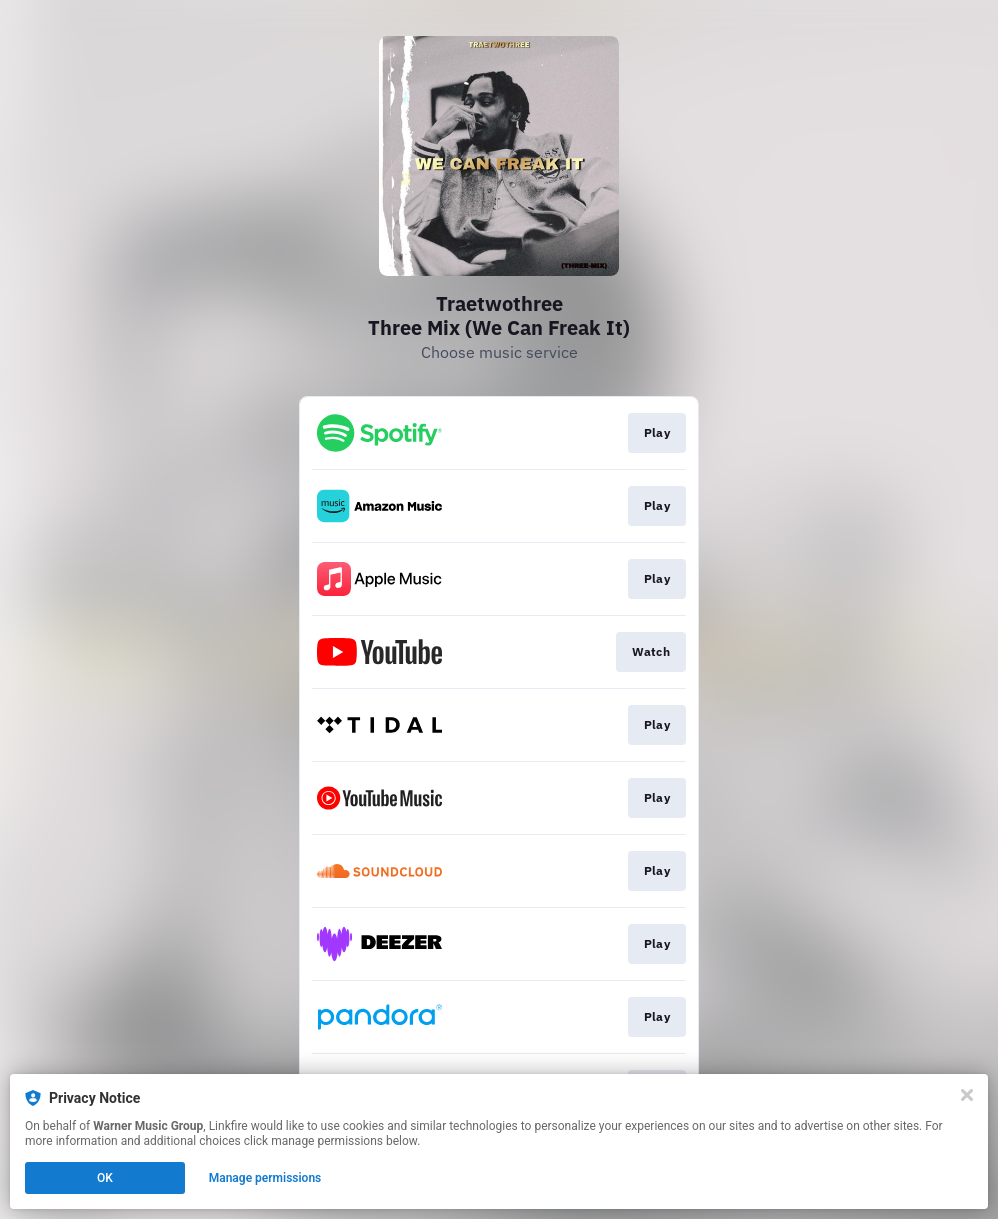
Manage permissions (265, 1178)
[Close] (967, 1095)
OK (105, 1178)
